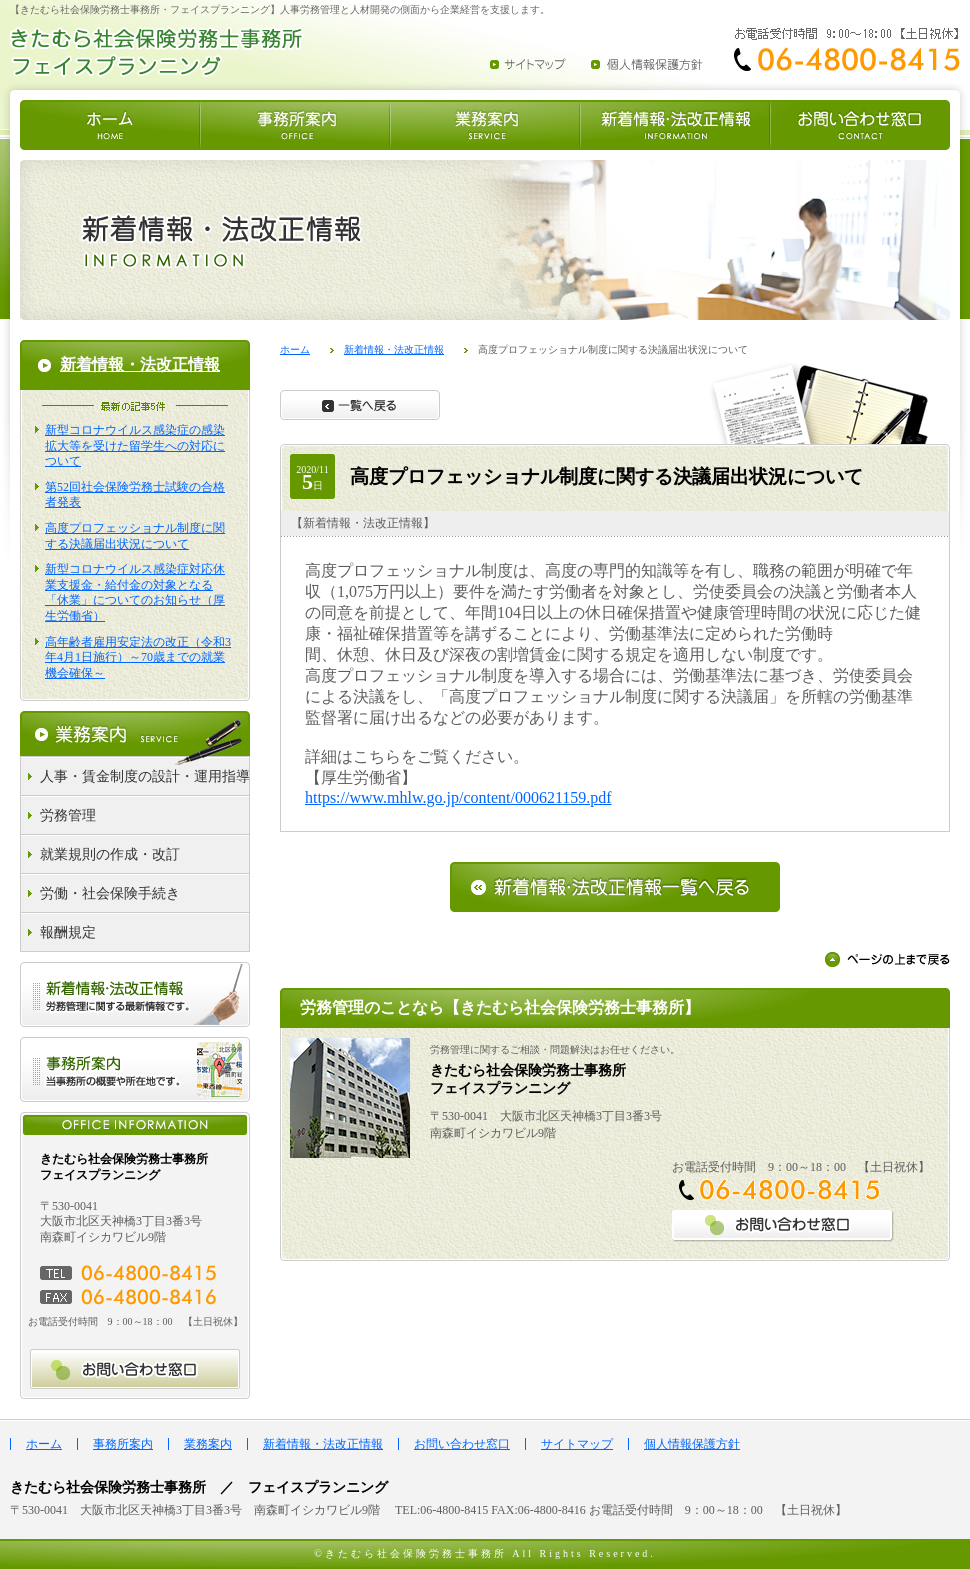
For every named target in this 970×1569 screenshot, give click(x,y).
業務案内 (208, 1444)
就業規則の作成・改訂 (110, 854)
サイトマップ (577, 1444)
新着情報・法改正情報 (394, 349)
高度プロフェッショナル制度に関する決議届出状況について (135, 536)
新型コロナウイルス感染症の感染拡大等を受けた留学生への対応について (135, 445)
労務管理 (68, 815)
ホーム (295, 349)
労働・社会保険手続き (110, 893)
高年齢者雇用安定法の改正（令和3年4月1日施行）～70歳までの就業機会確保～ (138, 657)
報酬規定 (68, 932)
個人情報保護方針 (692, 1444)
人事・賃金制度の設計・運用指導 (145, 776)
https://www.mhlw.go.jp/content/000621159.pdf (458, 797)
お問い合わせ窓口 (462, 1444)
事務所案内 (123, 1444)
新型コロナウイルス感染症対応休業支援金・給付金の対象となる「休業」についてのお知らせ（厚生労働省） (135, 592)
